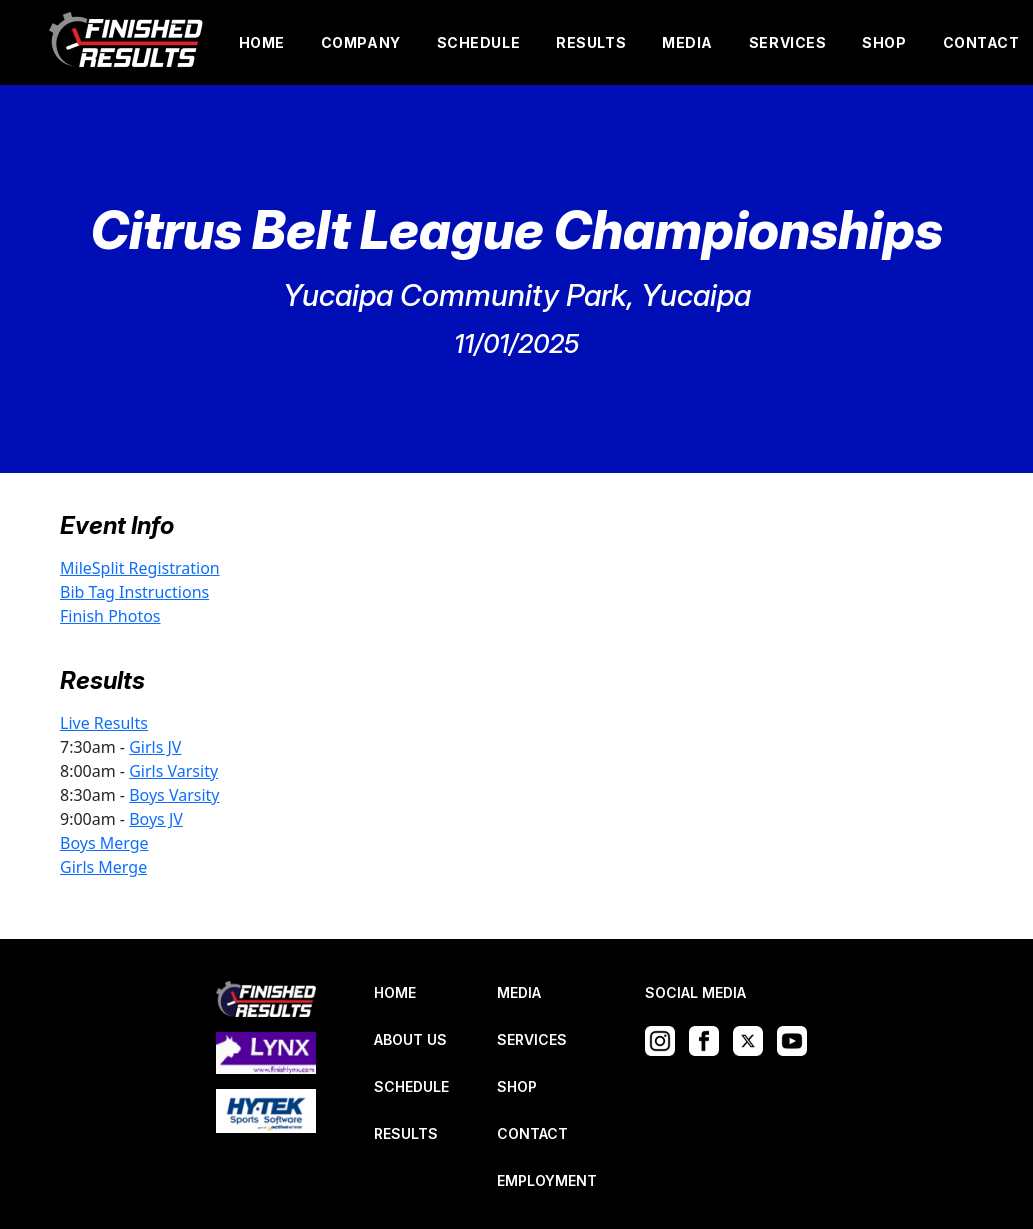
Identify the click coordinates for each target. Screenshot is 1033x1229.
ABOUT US (410, 1039)
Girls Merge (103, 867)
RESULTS (591, 42)
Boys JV (156, 819)
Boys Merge (104, 843)
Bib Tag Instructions (134, 592)
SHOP (884, 42)
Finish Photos (110, 616)
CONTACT (981, 42)
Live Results (104, 723)
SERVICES (787, 42)
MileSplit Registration (140, 568)
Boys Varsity (174, 795)
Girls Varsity (173, 771)
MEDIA (687, 42)
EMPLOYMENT (547, 1180)
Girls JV (155, 747)
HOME (262, 42)
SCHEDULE (478, 42)
